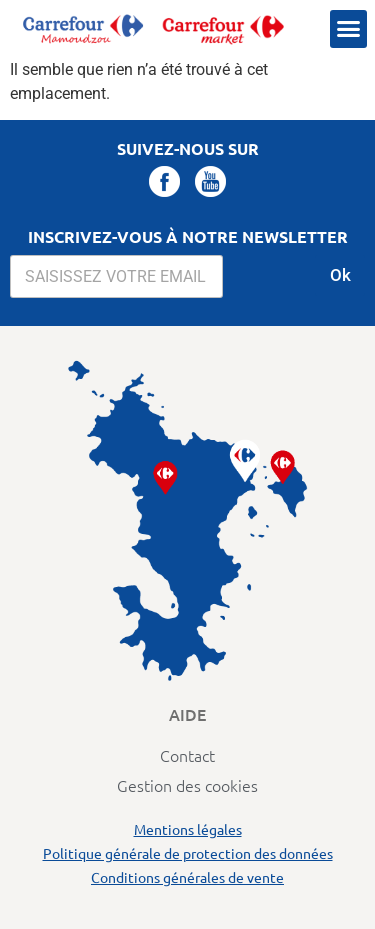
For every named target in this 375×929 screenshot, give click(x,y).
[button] (349, 29)
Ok (340, 275)
